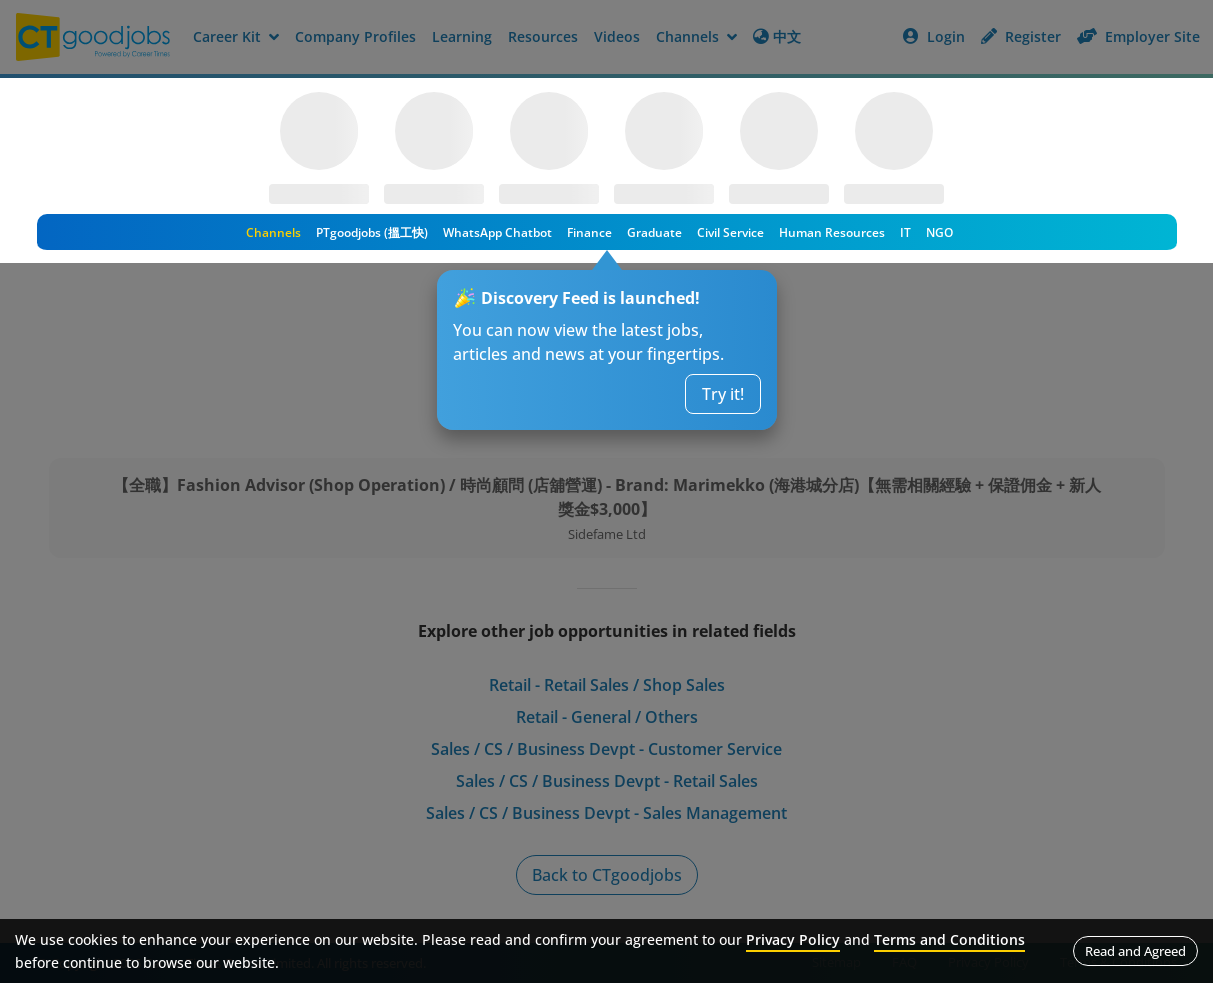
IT (905, 232)
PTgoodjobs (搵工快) (372, 232)
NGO (939, 232)
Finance (589, 232)
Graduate (654, 232)
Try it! (723, 394)
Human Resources (832, 232)
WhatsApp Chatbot (497, 232)
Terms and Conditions (949, 939)
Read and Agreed (1135, 951)
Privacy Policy (793, 939)
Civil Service (730, 232)
